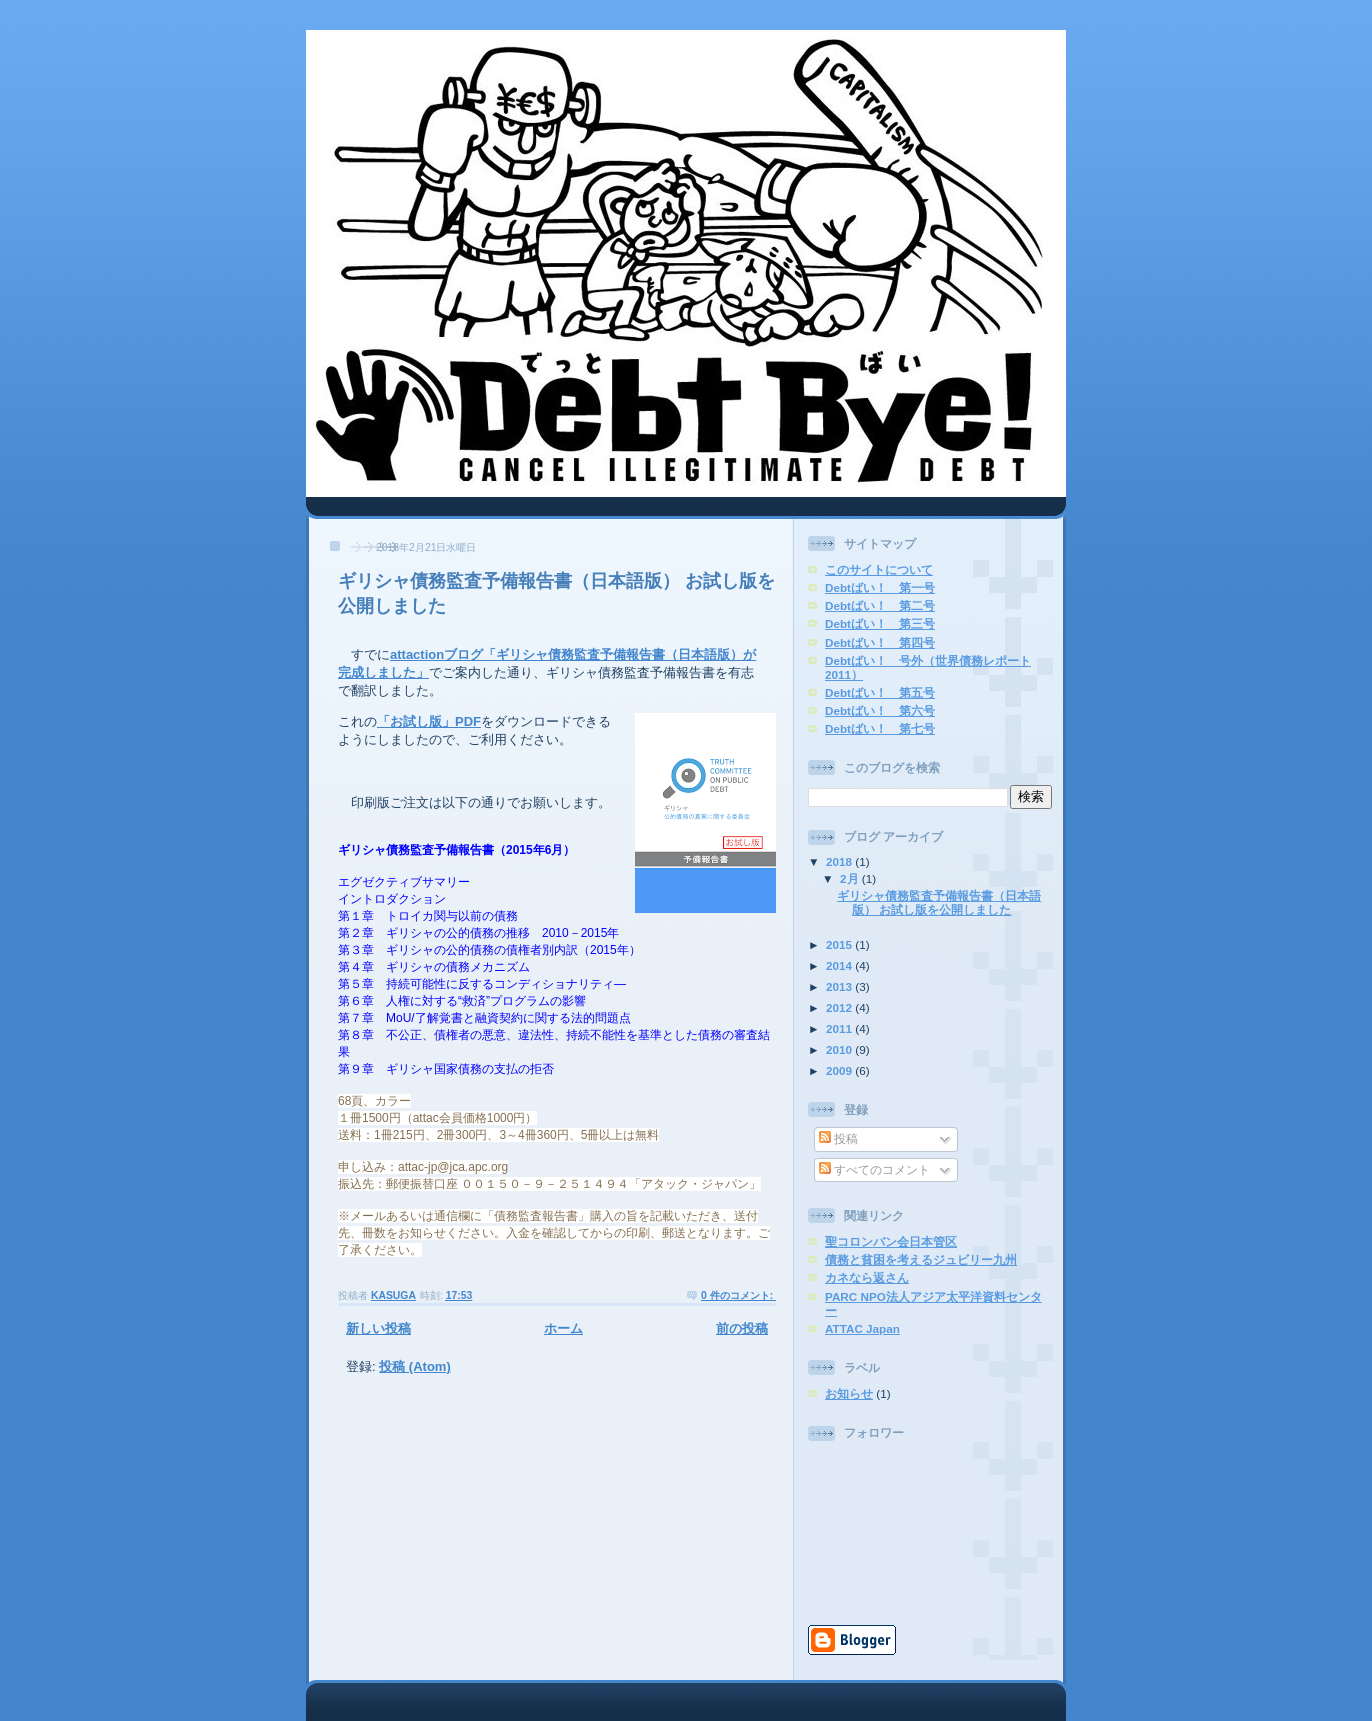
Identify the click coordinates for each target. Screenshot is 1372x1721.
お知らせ (849, 1393)
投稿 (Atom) (415, 1366)
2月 (851, 878)
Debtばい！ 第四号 (880, 642)
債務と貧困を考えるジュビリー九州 (921, 1259)
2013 (840, 986)
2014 (840, 965)
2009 (840, 1070)
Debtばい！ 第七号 (880, 728)
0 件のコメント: (738, 1295)
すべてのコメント (874, 1169)
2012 (840, 1007)
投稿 (838, 1138)
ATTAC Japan (862, 1328)
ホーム (563, 1328)
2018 (840, 861)
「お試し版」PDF (429, 721)
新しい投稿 (378, 1328)
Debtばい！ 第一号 (880, 587)
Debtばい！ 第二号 (880, 605)
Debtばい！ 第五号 (880, 692)
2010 (840, 1049)
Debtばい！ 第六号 (880, 710)
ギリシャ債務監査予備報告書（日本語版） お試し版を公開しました (939, 902)
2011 (840, 1028)
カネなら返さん (867, 1277)
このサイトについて (879, 569)
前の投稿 (742, 1328)
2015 (840, 944)
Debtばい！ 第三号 (880, 623)
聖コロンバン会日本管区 (891, 1241)
